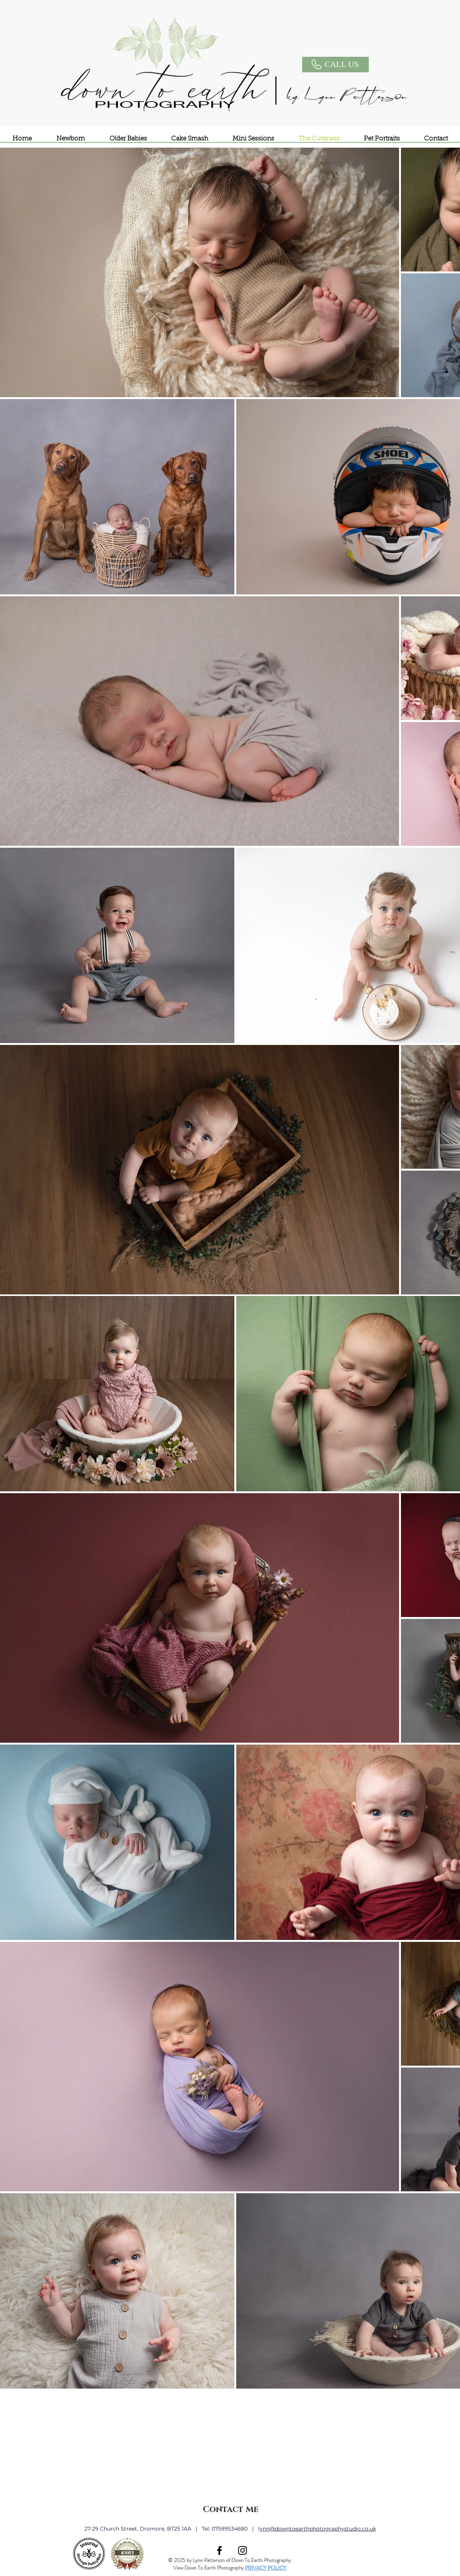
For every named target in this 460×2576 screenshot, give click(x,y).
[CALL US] (335, 64)
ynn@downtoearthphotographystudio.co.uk (318, 2528)
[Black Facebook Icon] (219, 2550)
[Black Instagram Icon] (242, 2550)
